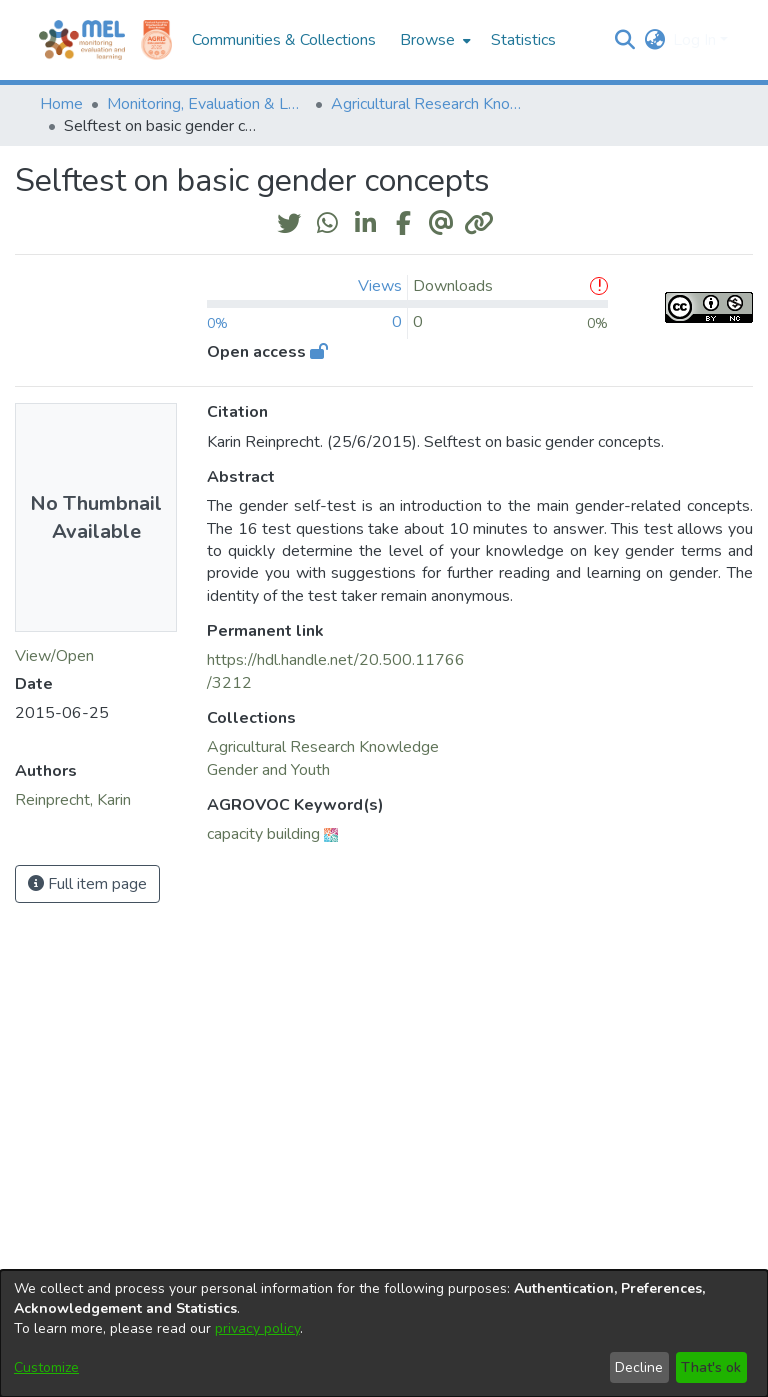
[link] (323, 747)
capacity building (263, 834)
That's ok (711, 1367)
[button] (624, 40)
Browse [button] (427, 40)
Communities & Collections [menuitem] (284, 40)
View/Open (54, 656)
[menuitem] (433, 40)
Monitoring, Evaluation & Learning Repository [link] (207, 104)
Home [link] (61, 104)
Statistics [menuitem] (523, 40)
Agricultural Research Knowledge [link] (431, 104)
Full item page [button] (87, 884)
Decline (639, 1367)
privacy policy (257, 1328)
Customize (46, 1367)
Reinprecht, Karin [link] (73, 800)
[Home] (82, 40)
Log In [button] (696, 40)
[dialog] (384, 1333)
